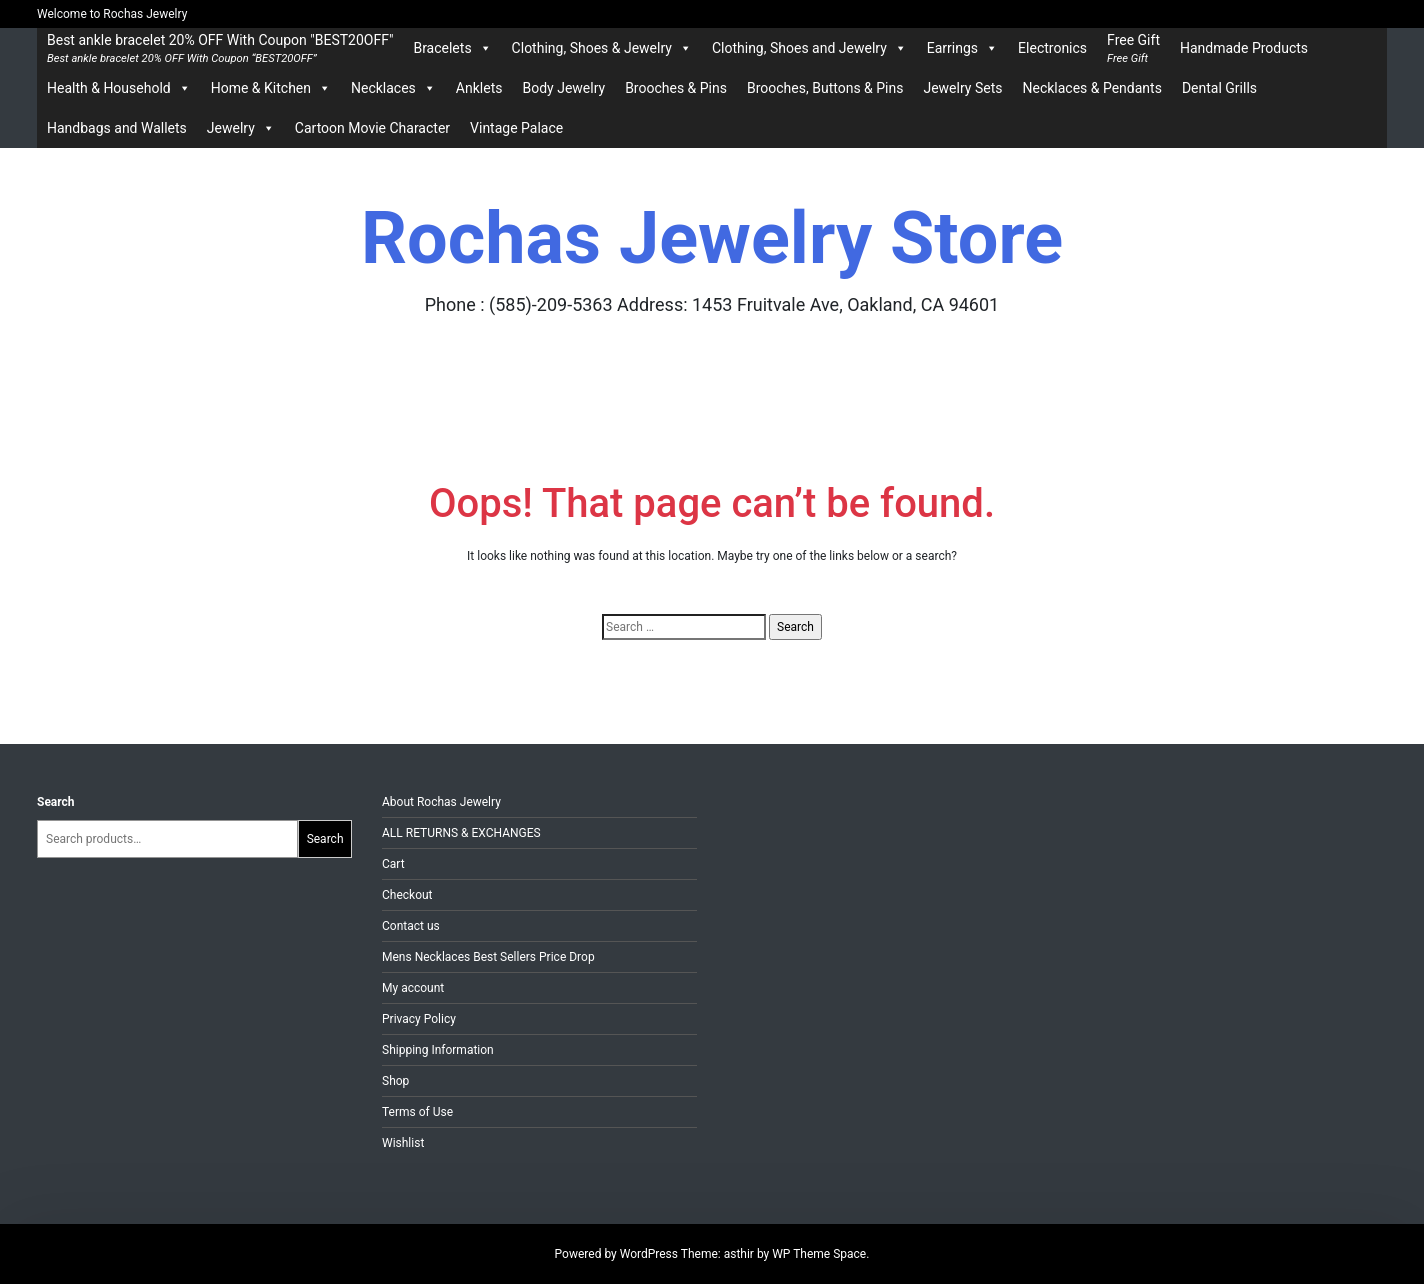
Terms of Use (417, 1112)
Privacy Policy (419, 1019)
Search (56, 802)
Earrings (962, 48)
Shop (395, 1081)
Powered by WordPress (618, 1254)
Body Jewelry (563, 88)
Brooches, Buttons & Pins (825, 88)
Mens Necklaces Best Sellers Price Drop (488, 957)
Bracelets (452, 48)
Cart (393, 864)
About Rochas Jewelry (441, 802)
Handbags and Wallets (117, 128)
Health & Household (119, 88)
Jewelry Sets (962, 88)
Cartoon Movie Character (372, 128)
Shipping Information (438, 1050)
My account (413, 988)
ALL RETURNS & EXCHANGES (461, 833)
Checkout (407, 895)
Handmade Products (1244, 48)
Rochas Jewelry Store (712, 238)
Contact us (411, 926)
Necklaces (393, 88)
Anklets (479, 88)
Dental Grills (1219, 88)
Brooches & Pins (676, 88)
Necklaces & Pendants (1091, 88)
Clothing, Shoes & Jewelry (602, 48)
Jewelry (241, 128)
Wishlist (403, 1143)
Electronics (1052, 48)
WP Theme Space (819, 1254)
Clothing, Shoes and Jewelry (809, 48)
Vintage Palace (516, 128)
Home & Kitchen (271, 88)
